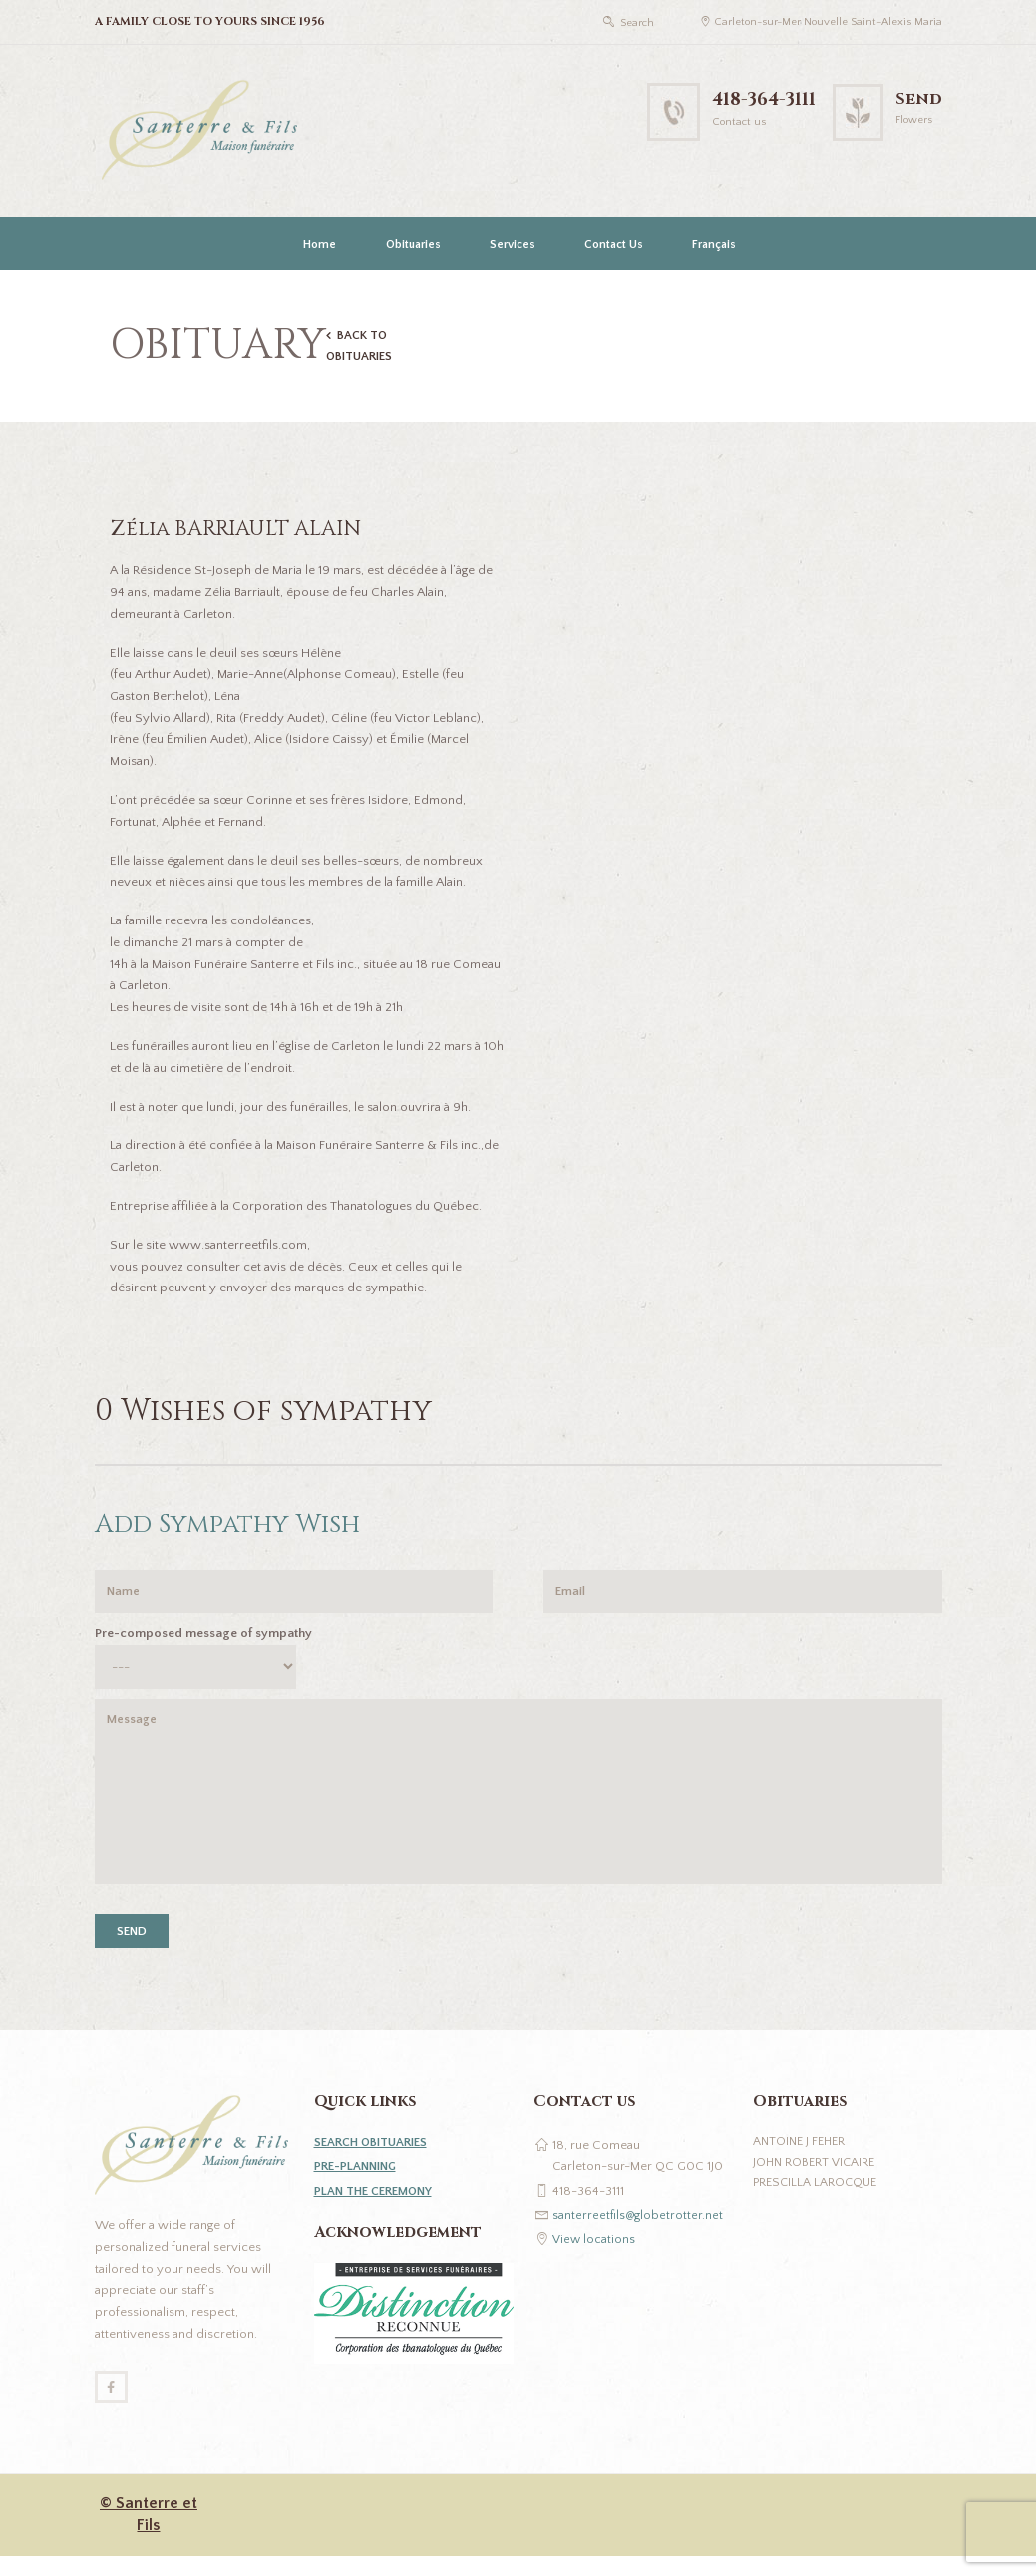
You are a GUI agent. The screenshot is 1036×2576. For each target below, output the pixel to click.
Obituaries (413, 244)
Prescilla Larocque (817, 2202)
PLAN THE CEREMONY (377, 2207)
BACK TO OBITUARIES (362, 347)
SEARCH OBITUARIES (375, 2159)
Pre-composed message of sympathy (203, 1638)
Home (319, 244)
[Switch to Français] (712, 244)
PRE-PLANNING (358, 2183)
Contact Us (613, 244)
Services (512, 244)
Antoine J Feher (802, 2159)
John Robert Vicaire (816, 2180)
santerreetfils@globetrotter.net (638, 2231)
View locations (594, 2256)
